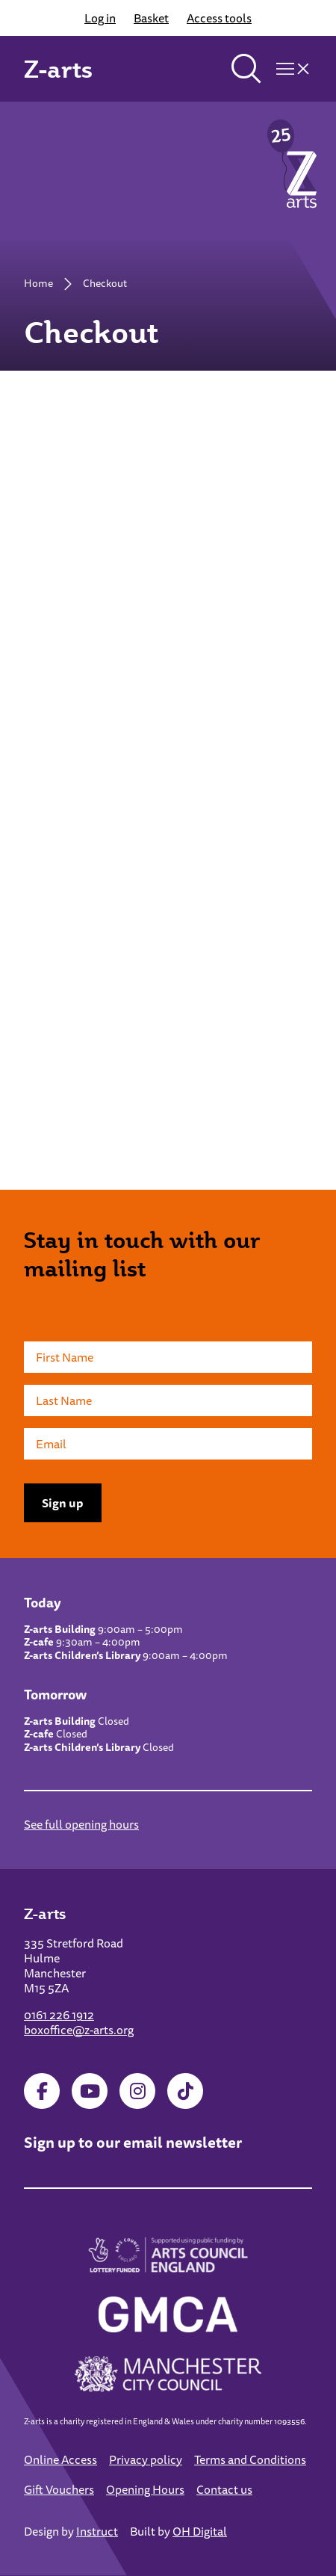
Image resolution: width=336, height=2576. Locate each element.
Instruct (97, 2531)
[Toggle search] (246, 69)
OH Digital (199, 2531)
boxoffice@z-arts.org (79, 2029)
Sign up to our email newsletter (133, 2142)
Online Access (60, 2459)
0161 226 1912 (59, 2014)
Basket (151, 18)
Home (38, 283)
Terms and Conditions (250, 2459)
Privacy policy (145, 2459)
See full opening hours (81, 1824)
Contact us (224, 2489)
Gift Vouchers (59, 2489)
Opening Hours (145, 2489)
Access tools (219, 18)
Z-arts (58, 69)
